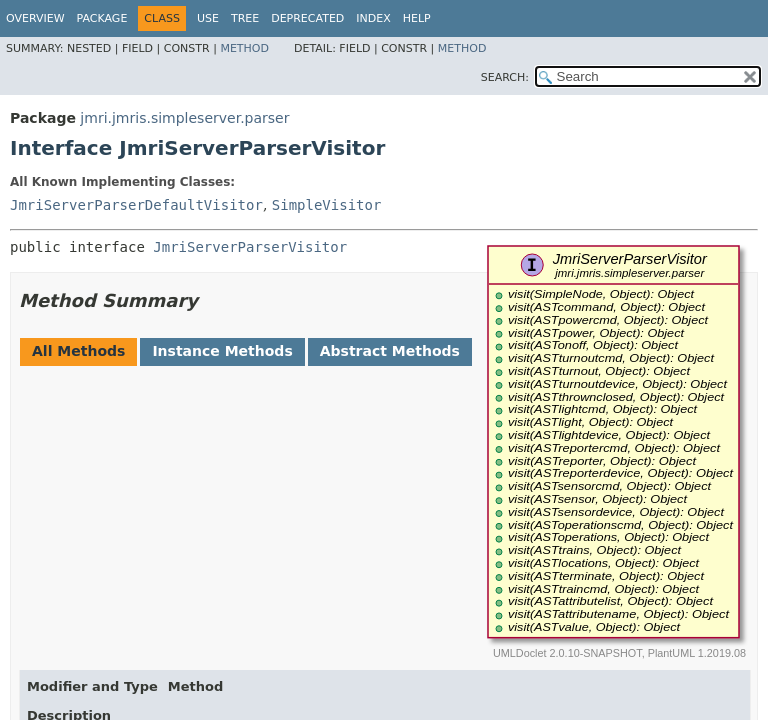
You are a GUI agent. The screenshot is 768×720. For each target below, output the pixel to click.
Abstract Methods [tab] (390, 351)
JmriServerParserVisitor (250, 247)
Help (417, 18)
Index (373, 18)
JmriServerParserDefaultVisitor (136, 205)
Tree (245, 18)
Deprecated (307, 18)
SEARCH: (505, 77)
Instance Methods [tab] (222, 351)
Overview (35, 18)
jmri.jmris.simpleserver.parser (184, 118)
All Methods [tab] (78, 351)
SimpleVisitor (327, 205)
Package (102, 18)
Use (208, 18)
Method (244, 48)
